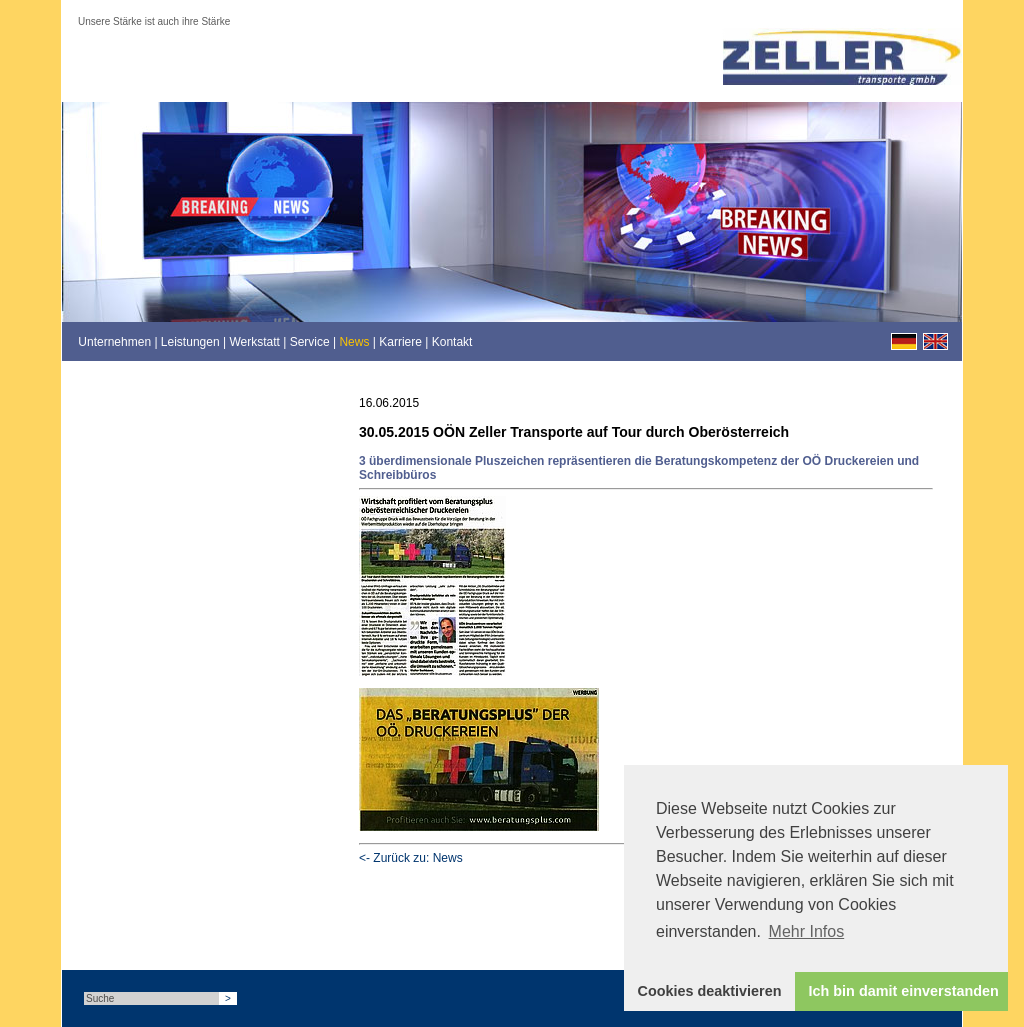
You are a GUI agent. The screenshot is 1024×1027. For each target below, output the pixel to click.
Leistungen (190, 342)
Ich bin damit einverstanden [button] (904, 991)
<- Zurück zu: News (411, 858)
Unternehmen (114, 342)
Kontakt (452, 342)
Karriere (400, 342)
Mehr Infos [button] (807, 931)
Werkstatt (254, 342)
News (354, 342)
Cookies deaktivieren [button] (710, 991)
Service (310, 342)
